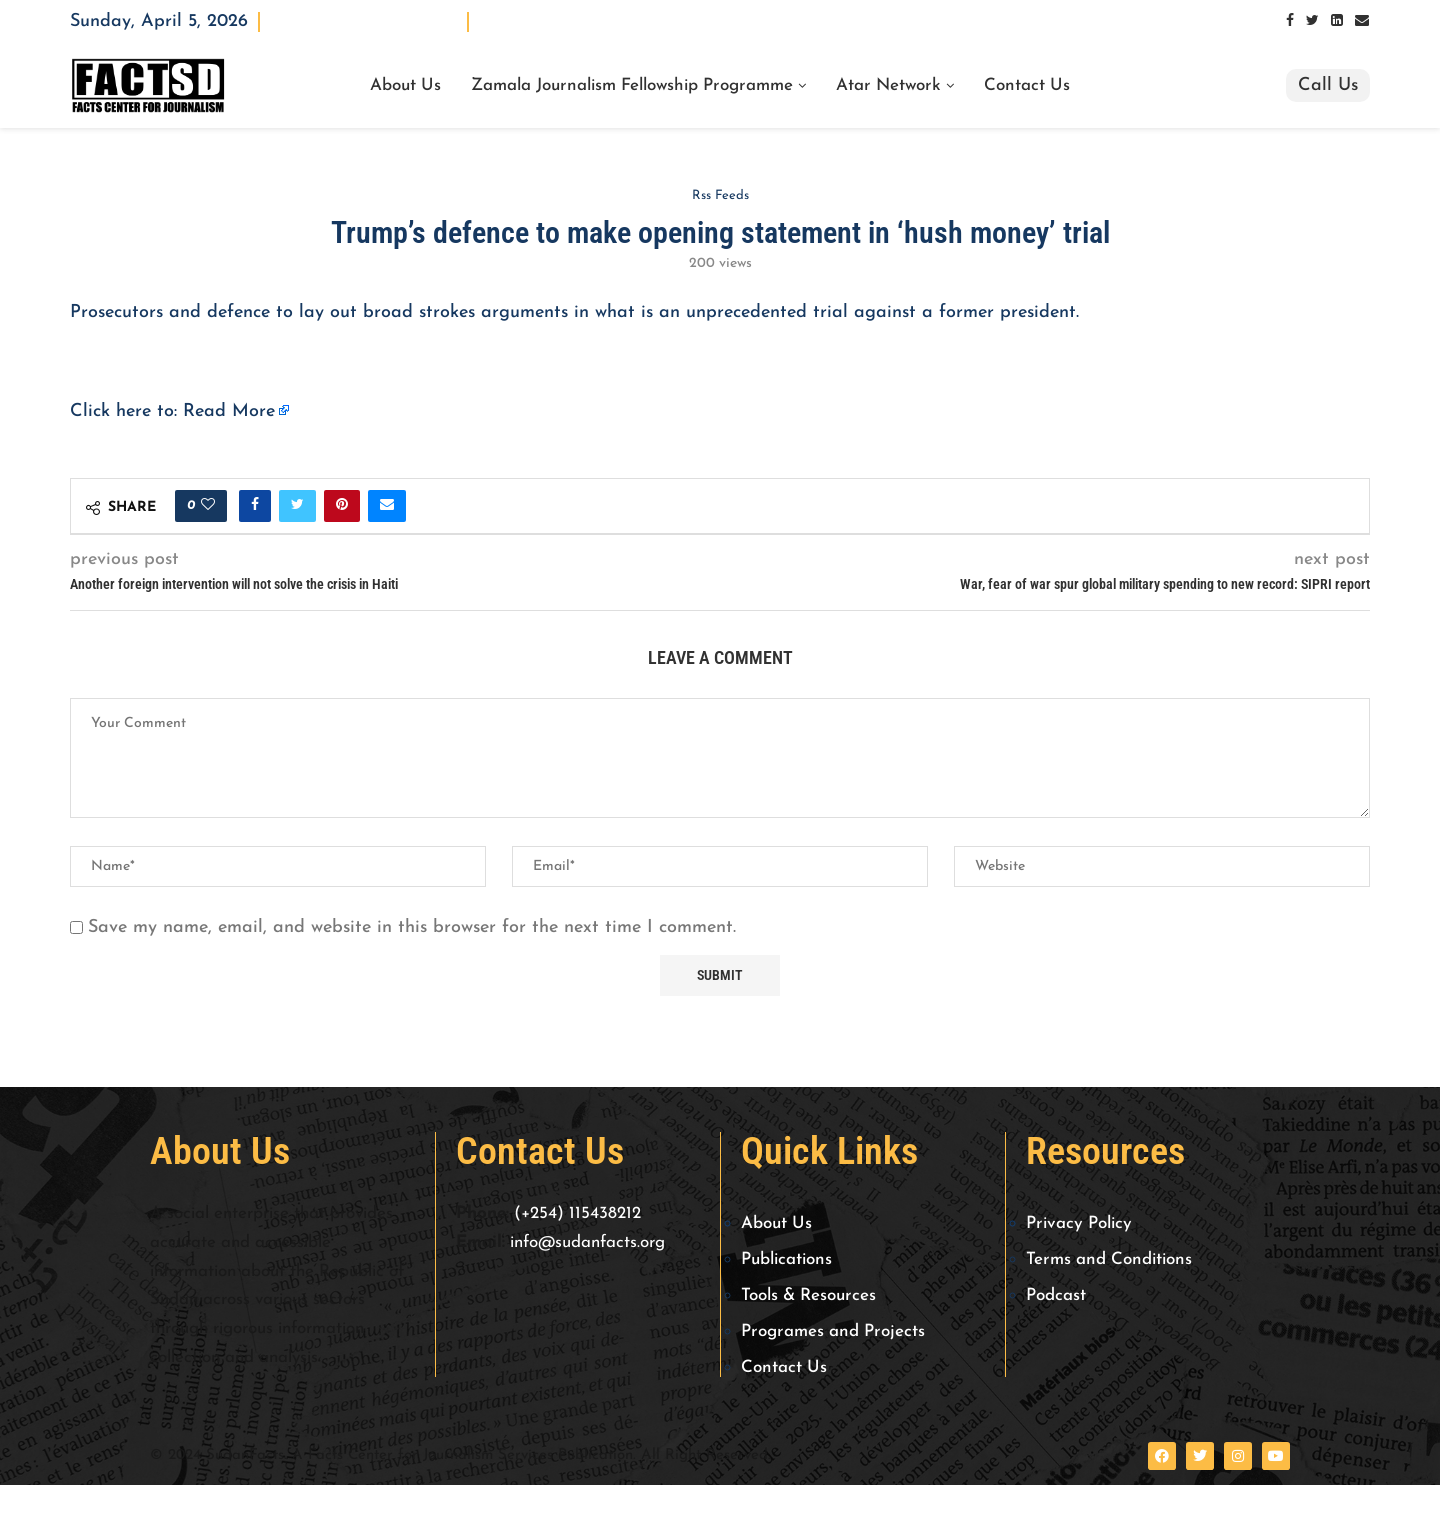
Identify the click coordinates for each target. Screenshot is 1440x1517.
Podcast (1056, 1295)
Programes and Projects (833, 1331)
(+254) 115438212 (577, 1213)
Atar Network (888, 86)
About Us (405, 86)
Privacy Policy (1079, 1223)
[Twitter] (1312, 21)
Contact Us (1027, 86)
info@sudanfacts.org (587, 1242)
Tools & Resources (808, 1295)
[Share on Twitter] (297, 506)
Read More (229, 411)
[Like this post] (208, 506)
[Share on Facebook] (255, 506)
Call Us (1328, 85)
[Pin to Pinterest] (342, 506)
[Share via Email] (387, 506)
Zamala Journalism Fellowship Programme (632, 86)
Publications (786, 1259)
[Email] (1362, 21)
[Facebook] (1290, 21)
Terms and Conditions (1109, 1259)
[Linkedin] (1337, 21)
